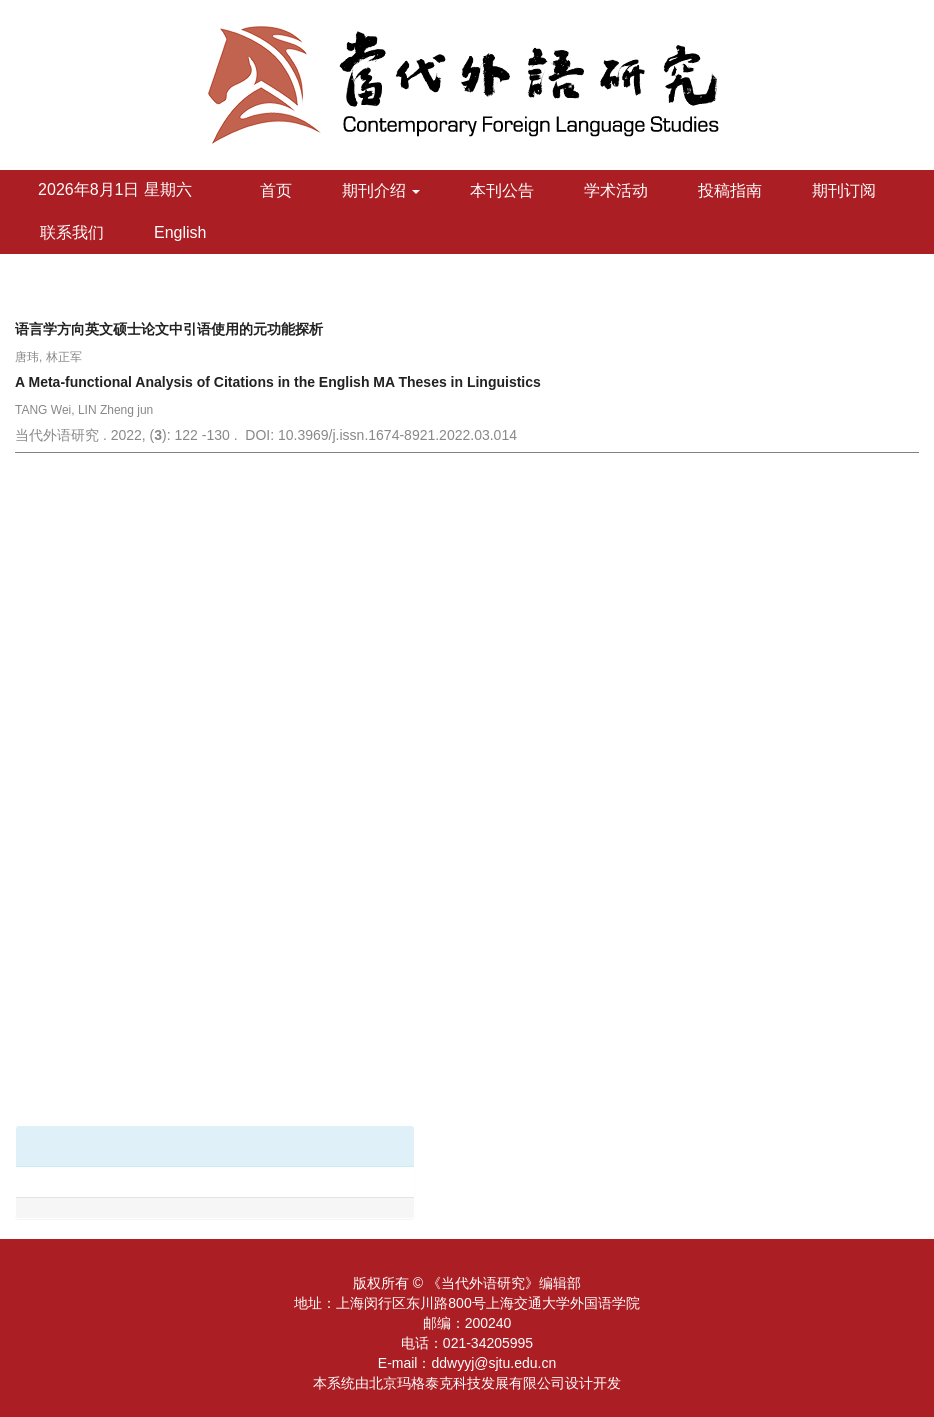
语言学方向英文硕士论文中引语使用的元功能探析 (169, 329)
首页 (276, 190)
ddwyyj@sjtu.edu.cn (493, 1363)
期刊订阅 (844, 190)
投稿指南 (730, 190)
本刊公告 (502, 190)
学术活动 (616, 190)
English (180, 232)
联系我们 (72, 232)
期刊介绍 (381, 190)
